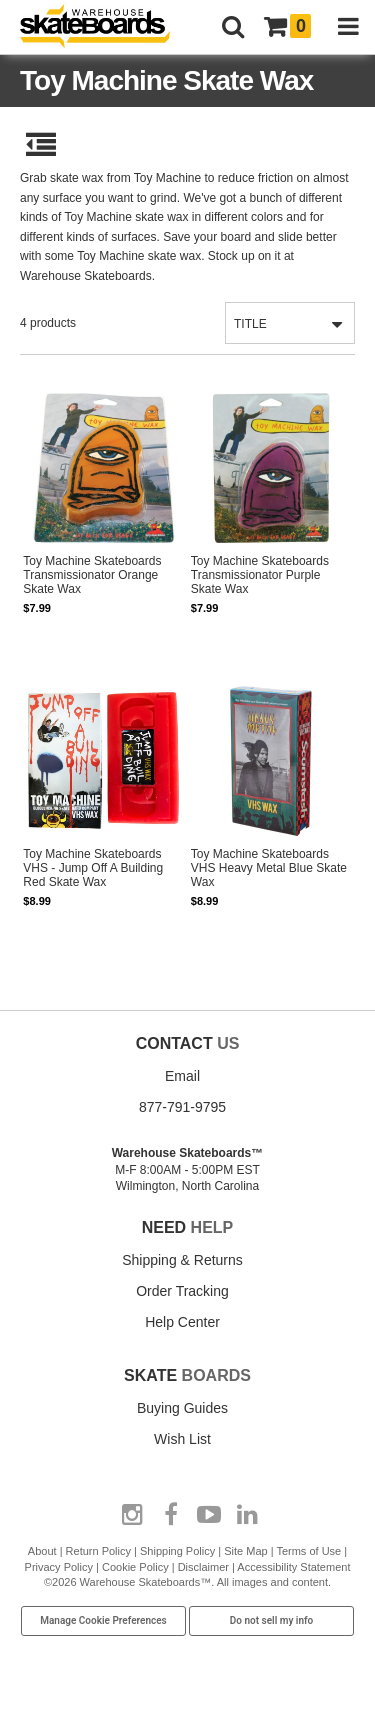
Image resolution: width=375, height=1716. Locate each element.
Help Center (182, 1322)
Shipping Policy (177, 1551)
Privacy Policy (59, 1567)
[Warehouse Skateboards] (105, 27)
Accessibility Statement (293, 1567)
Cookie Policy (135, 1567)
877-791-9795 (182, 1107)
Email (182, 1076)
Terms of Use (308, 1551)
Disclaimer (203, 1567)
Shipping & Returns (182, 1260)
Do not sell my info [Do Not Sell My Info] (272, 1620)
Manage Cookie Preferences (103, 1620)
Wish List (182, 1439)
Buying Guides (182, 1408)
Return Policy (98, 1551)
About (42, 1551)
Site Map (245, 1551)
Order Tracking (182, 1291)
